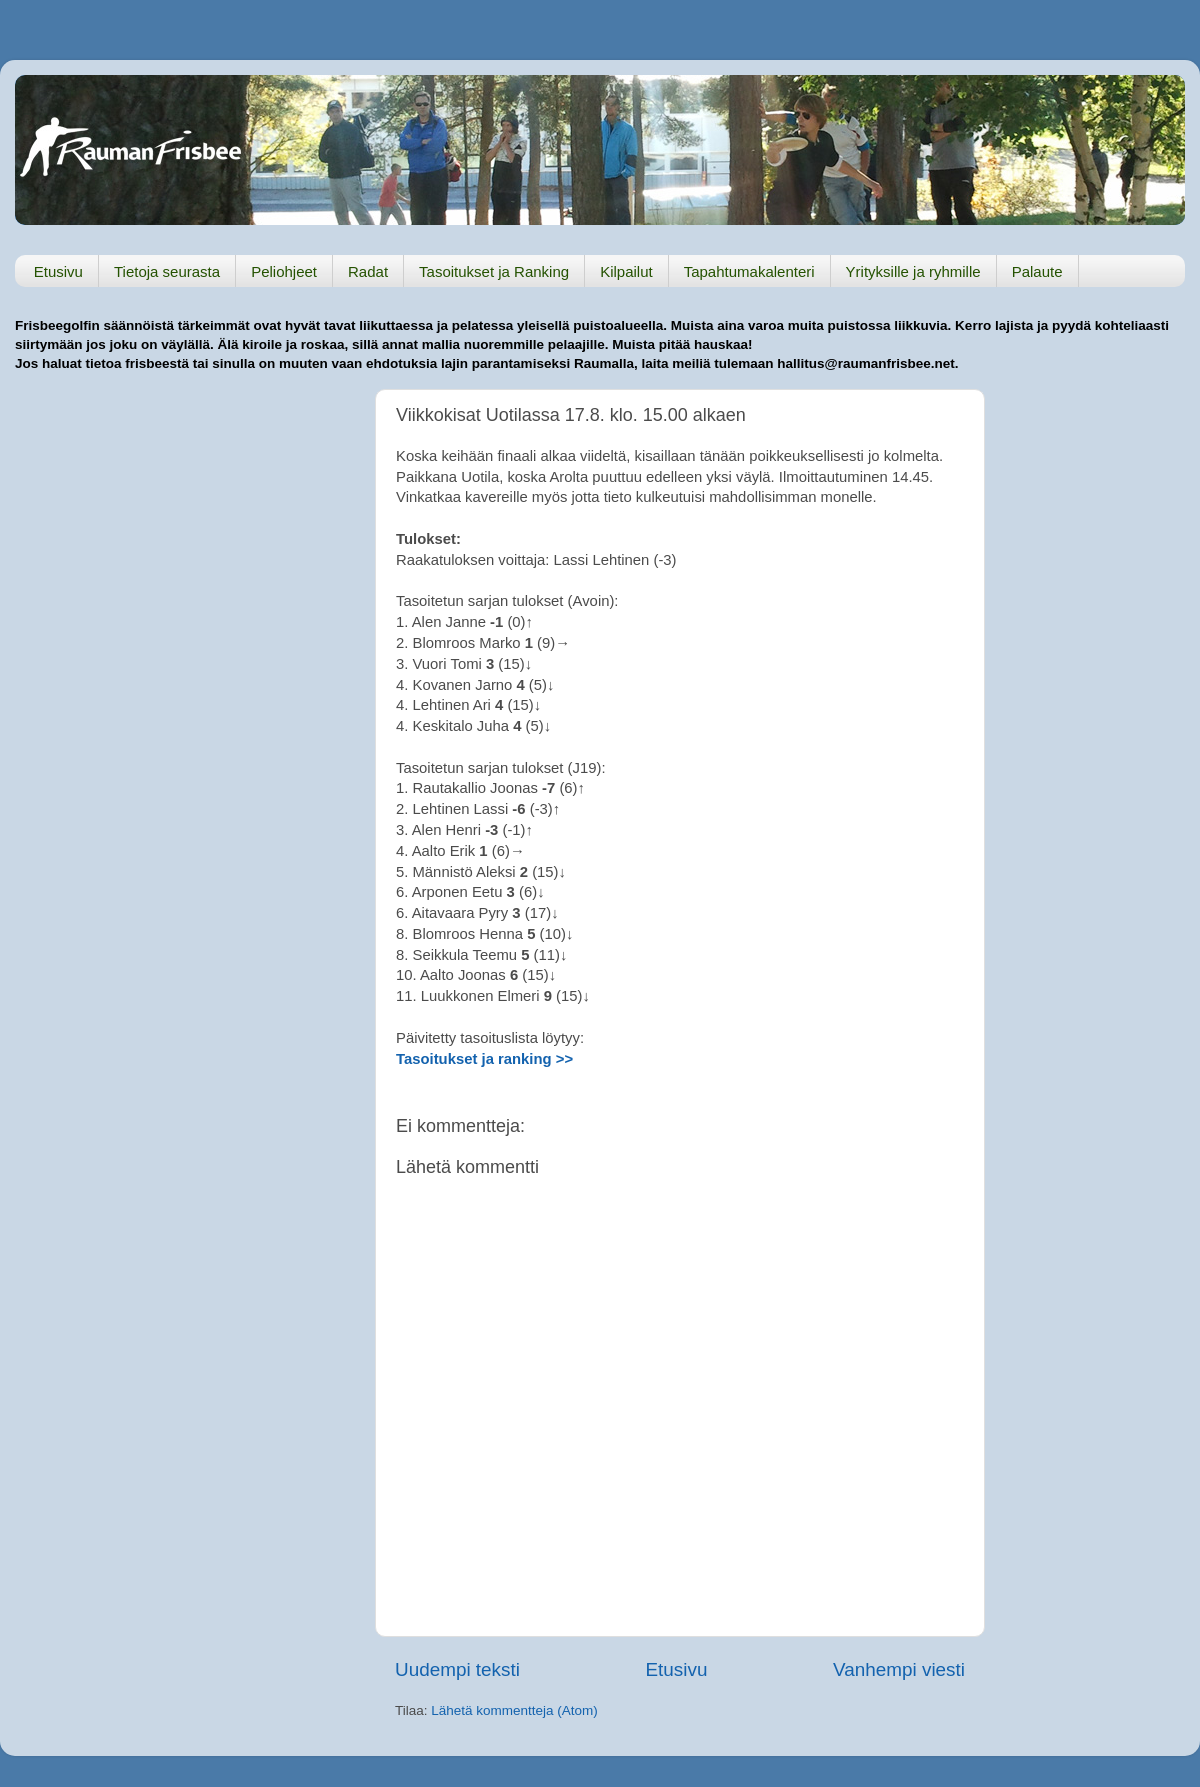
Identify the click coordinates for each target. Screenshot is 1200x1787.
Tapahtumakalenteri (749, 271)
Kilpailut (626, 271)
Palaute (1037, 271)
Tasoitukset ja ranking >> (484, 1059)
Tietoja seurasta (167, 271)
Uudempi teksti (457, 1669)
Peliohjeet (284, 271)
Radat (368, 271)
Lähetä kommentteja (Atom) (514, 1710)
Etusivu (58, 271)
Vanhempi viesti (899, 1669)
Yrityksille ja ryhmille (913, 271)
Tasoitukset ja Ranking (494, 271)
